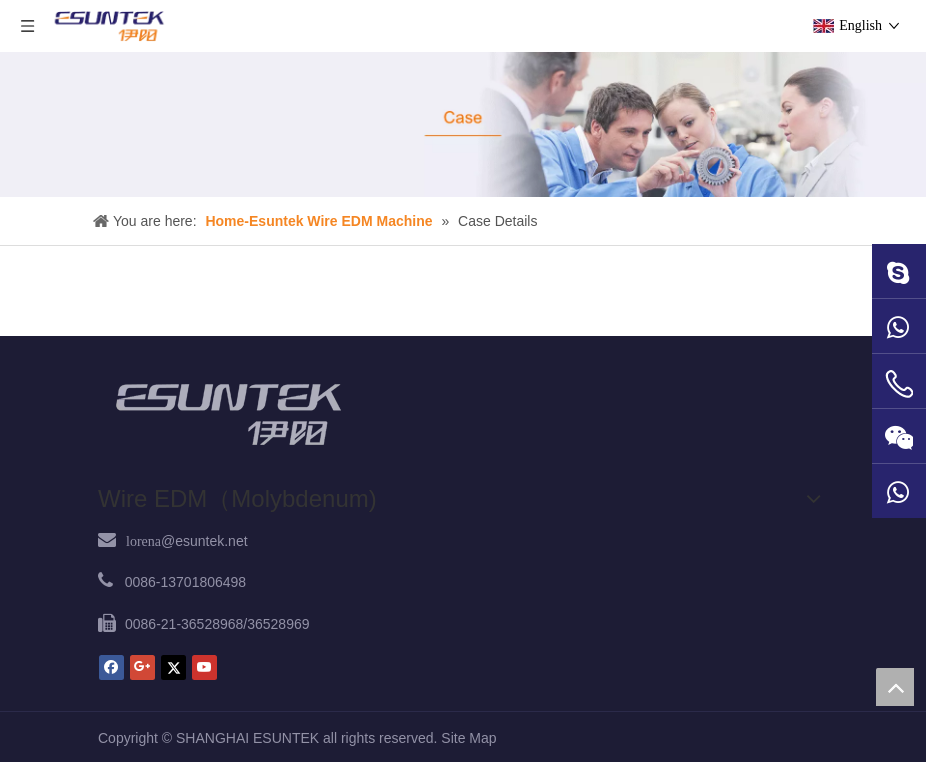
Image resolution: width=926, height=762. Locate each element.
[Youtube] (204, 667)
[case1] (463, 124)
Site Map (468, 738)
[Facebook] (111, 667)
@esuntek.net (187, 541)
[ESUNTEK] (228, 414)
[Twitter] (173, 667)
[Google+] (142, 667)
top (895, 687)
